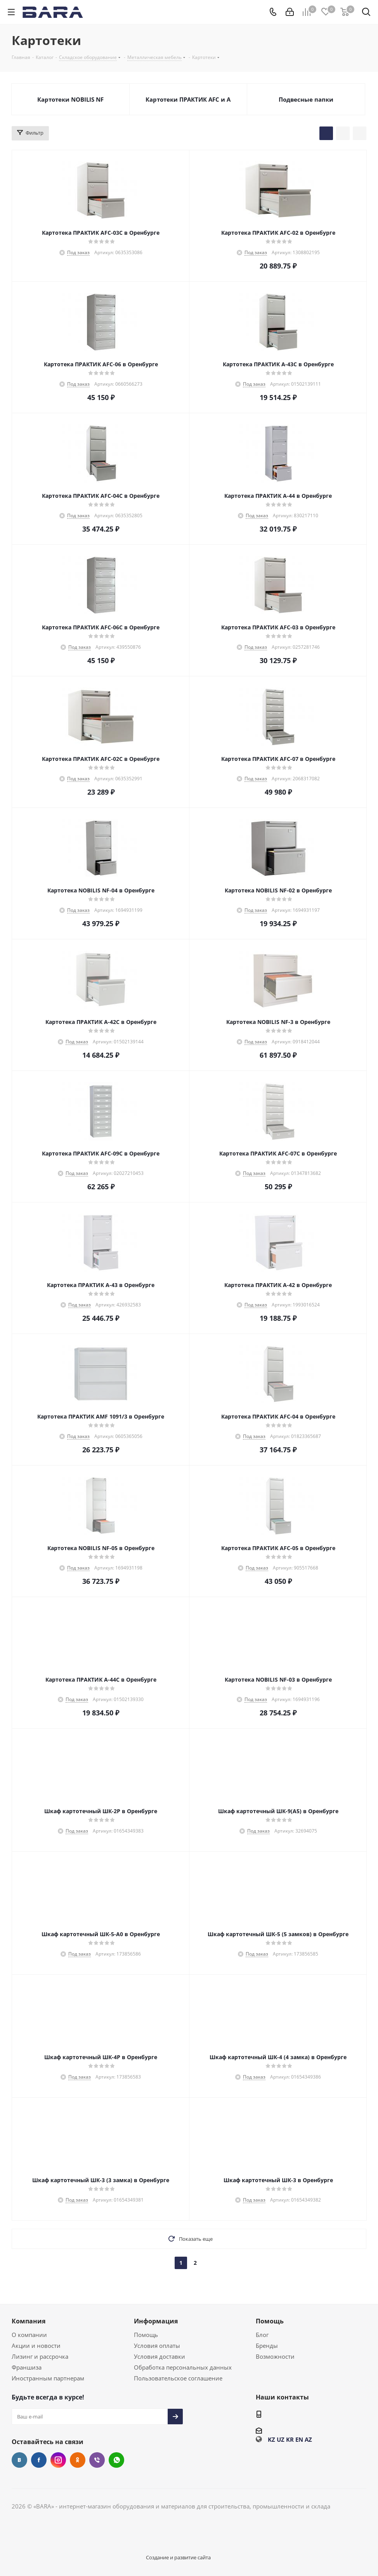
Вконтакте (19, 2460)
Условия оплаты (157, 2345)
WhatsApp (116, 2460)
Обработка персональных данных (183, 2367)
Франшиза (27, 2367)
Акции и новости (36, 2345)
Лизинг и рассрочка (40, 2356)
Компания (28, 2321)
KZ (271, 2439)
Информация (156, 2321)
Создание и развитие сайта (178, 2557)
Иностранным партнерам (48, 2378)
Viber (97, 2460)
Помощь (146, 2335)
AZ (308, 2439)
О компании (29, 2335)
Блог (262, 2335)
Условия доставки (159, 2356)
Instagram (58, 2460)
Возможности (275, 2356)
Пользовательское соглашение (178, 2378)
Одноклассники (77, 2460)
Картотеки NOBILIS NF (70, 99)
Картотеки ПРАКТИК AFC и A (188, 99)
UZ (280, 2439)
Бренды (267, 2345)
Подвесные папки (306, 99)
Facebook (39, 2460)
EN (299, 2439)
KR (290, 2439)
